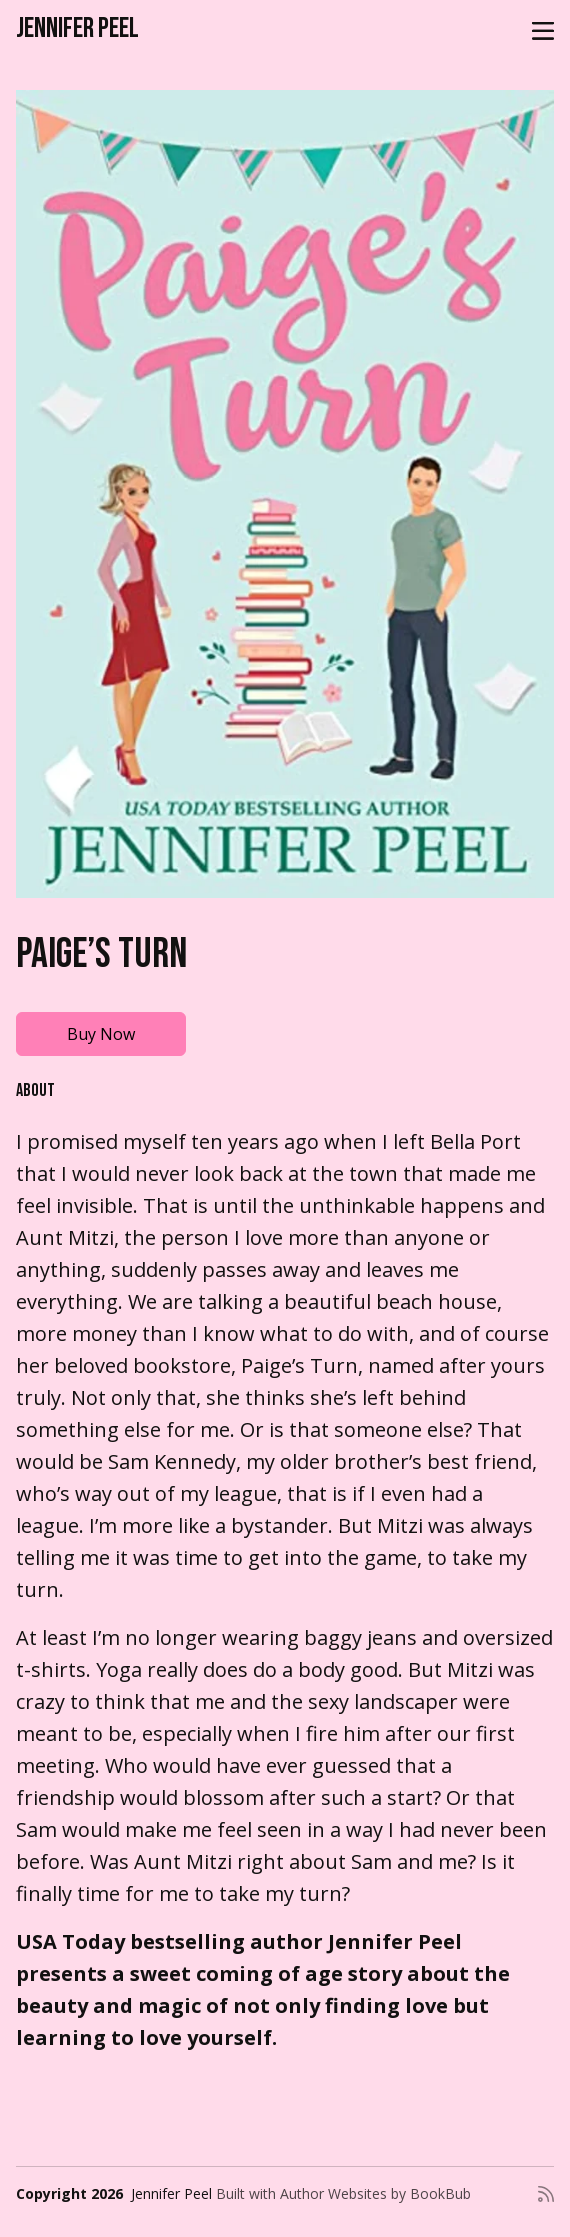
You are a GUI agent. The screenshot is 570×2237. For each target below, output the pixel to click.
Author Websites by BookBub (375, 2193)
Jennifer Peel (77, 28)
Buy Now (101, 1034)
